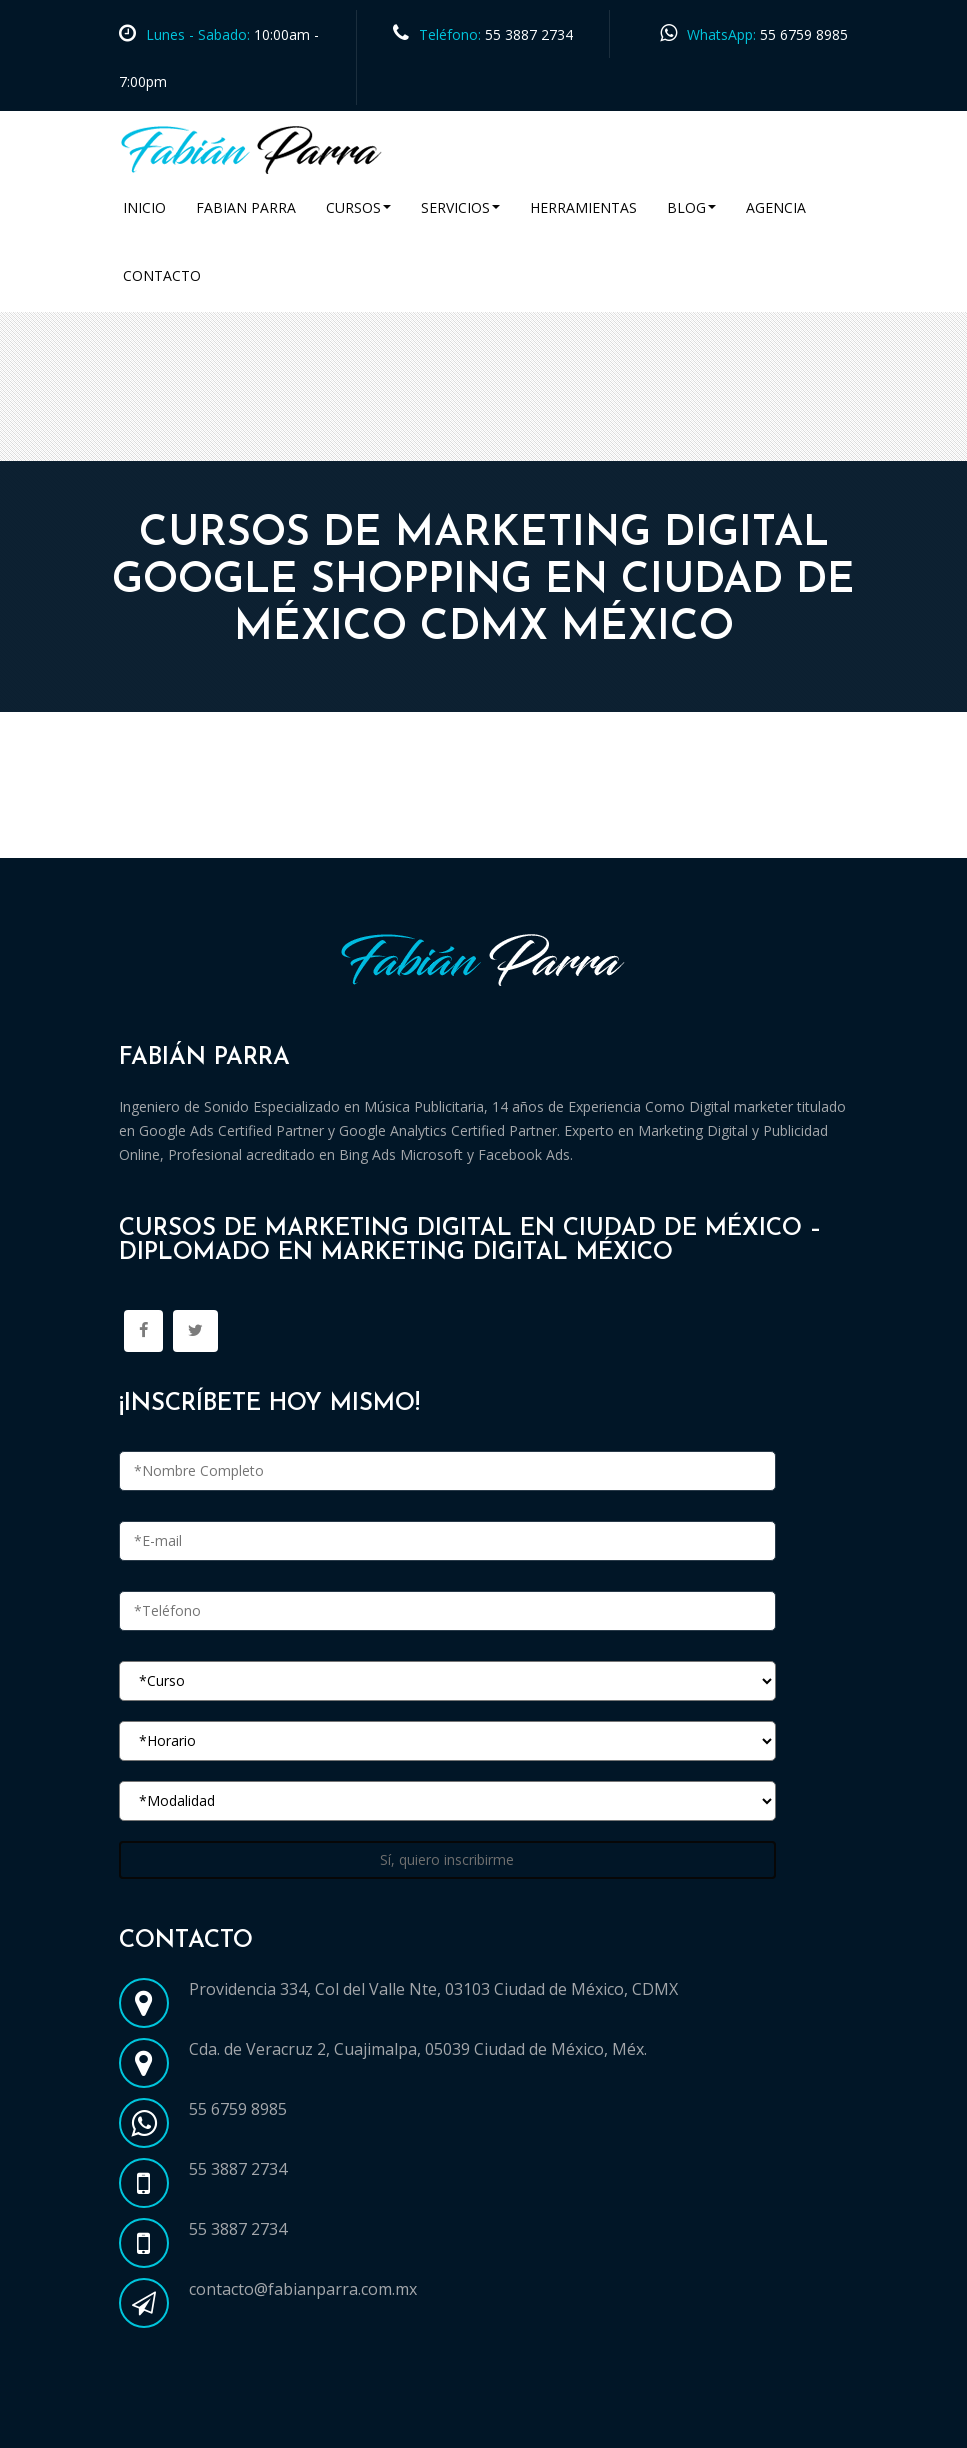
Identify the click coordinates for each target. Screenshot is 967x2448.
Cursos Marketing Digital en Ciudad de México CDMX (327, 834)
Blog (691, 207)
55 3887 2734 (529, 34)
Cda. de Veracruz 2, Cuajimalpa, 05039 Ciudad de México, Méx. (418, 2049)
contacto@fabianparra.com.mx (303, 2289)
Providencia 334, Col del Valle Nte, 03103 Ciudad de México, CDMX (433, 1989)
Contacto (162, 275)
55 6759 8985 (804, 34)
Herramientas (583, 207)
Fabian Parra (246, 207)
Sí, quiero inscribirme (447, 1859)
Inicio (144, 207)
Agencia (776, 207)
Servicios (460, 207)
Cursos (358, 207)
